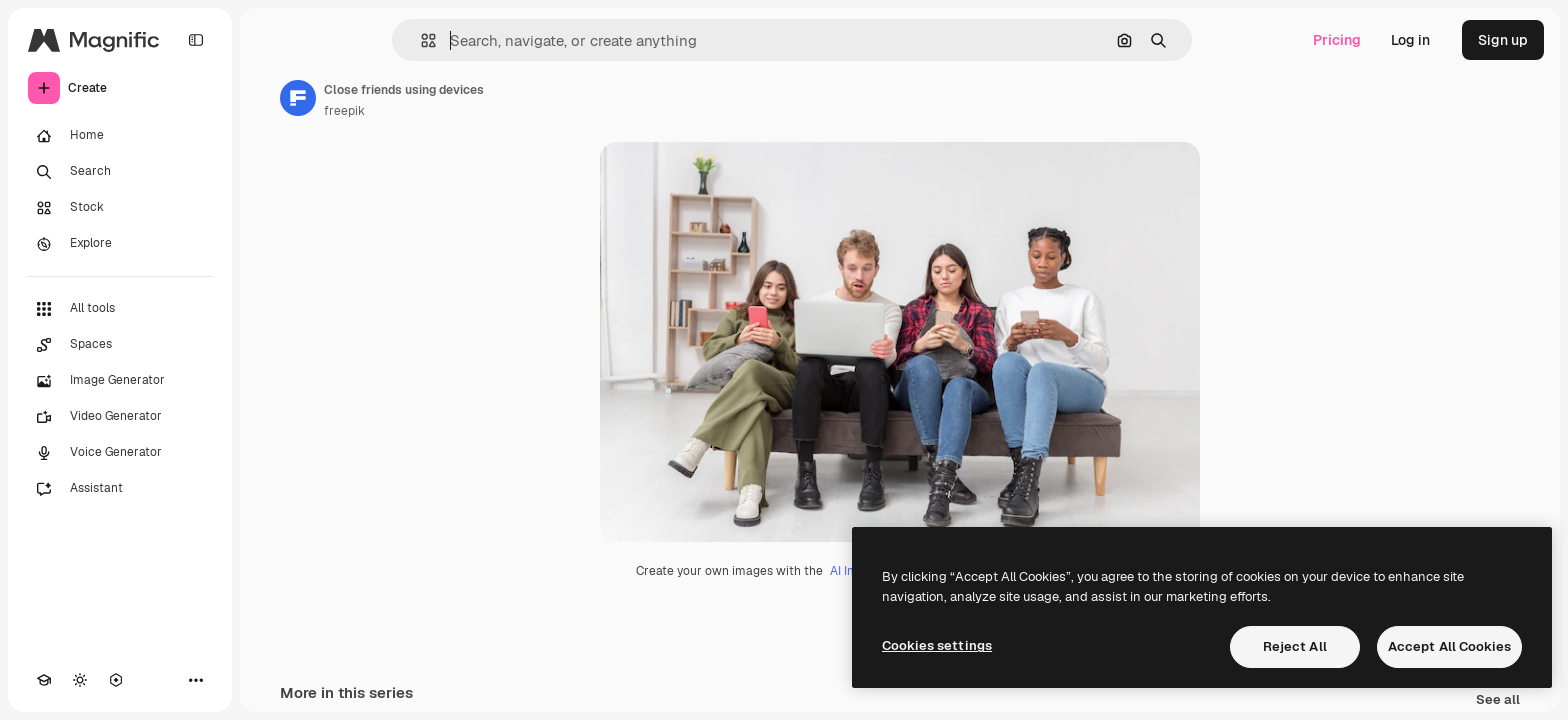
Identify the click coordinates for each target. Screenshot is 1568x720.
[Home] (120, 136)
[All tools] (120, 309)
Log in (1410, 40)
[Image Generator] (120, 381)
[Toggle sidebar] (196, 40)
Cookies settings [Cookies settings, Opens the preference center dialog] (937, 645)
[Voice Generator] (120, 453)
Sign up (1503, 40)
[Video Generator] (120, 417)
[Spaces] (120, 345)
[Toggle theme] (80, 680)
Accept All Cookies (1449, 646)
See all (1498, 700)
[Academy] (44, 680)
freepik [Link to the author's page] (344, 111)
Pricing (1337, 40)
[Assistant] (120, 489)
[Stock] (120, 208)
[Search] (120, 172)
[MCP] (116, 680)
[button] (420, 40)
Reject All (1295, 646)
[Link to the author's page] (298, 98)
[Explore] (120, 244)
